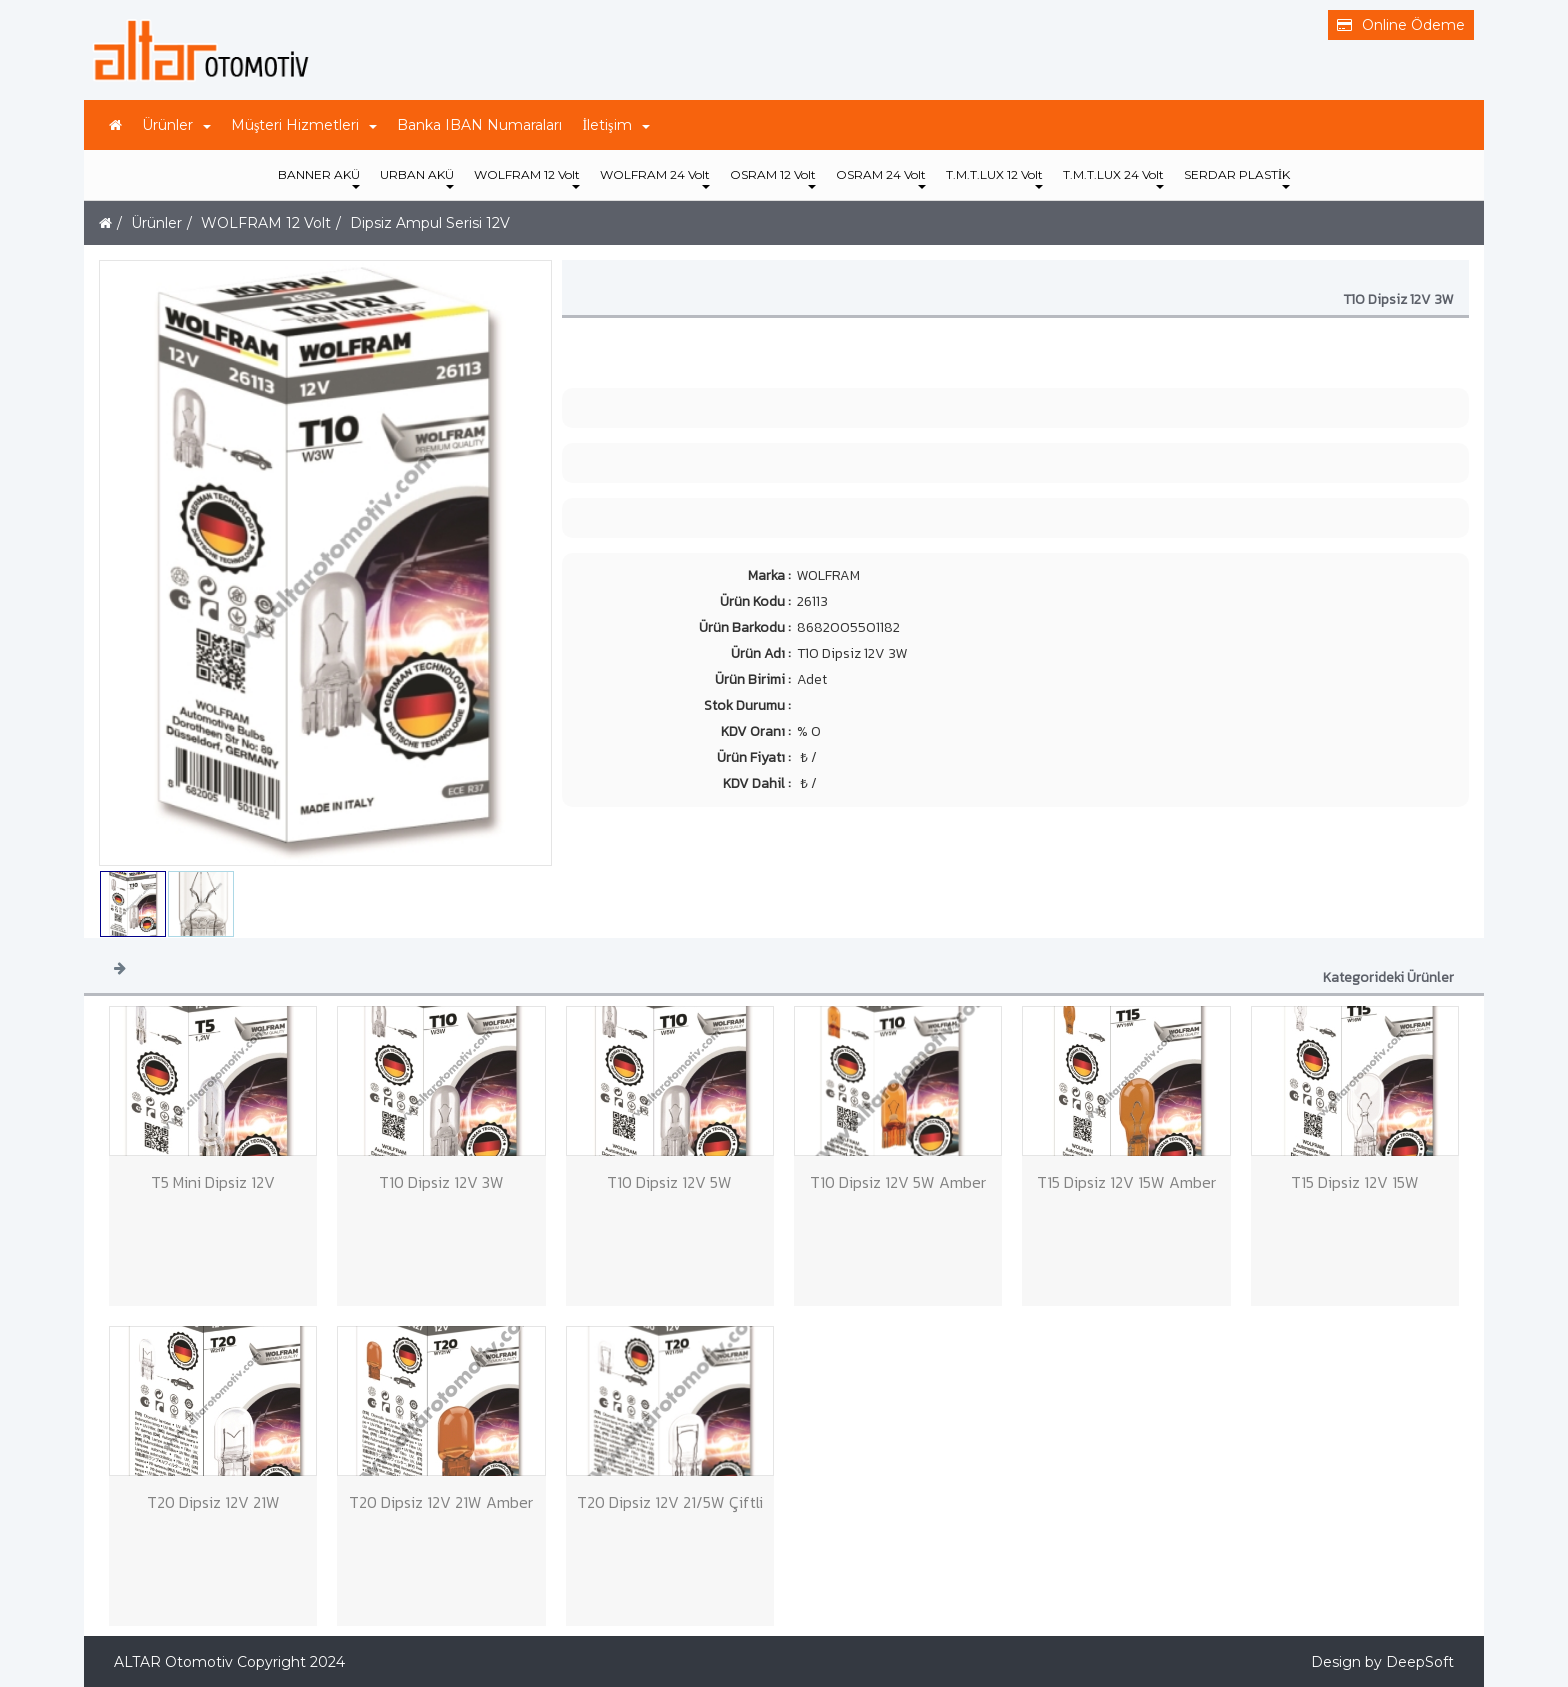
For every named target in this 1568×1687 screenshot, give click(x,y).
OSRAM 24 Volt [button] (881, 178)
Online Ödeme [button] (1401, 25)
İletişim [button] (615, 125)
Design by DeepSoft (1382, 1662)
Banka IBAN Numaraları (479, 125)
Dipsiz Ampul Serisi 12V (430, 223)
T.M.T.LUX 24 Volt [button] (1113, 178)
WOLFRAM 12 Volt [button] (527, 178)
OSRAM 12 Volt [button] (773, 178)
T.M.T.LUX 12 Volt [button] (994, 178)
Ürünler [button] (176, 125)
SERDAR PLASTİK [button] (1237, 178)
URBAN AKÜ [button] (417, 178)
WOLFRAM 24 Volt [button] (655, 178)
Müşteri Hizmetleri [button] (304, 125)
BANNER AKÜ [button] (319, 178)
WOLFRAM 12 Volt (266, 223)
